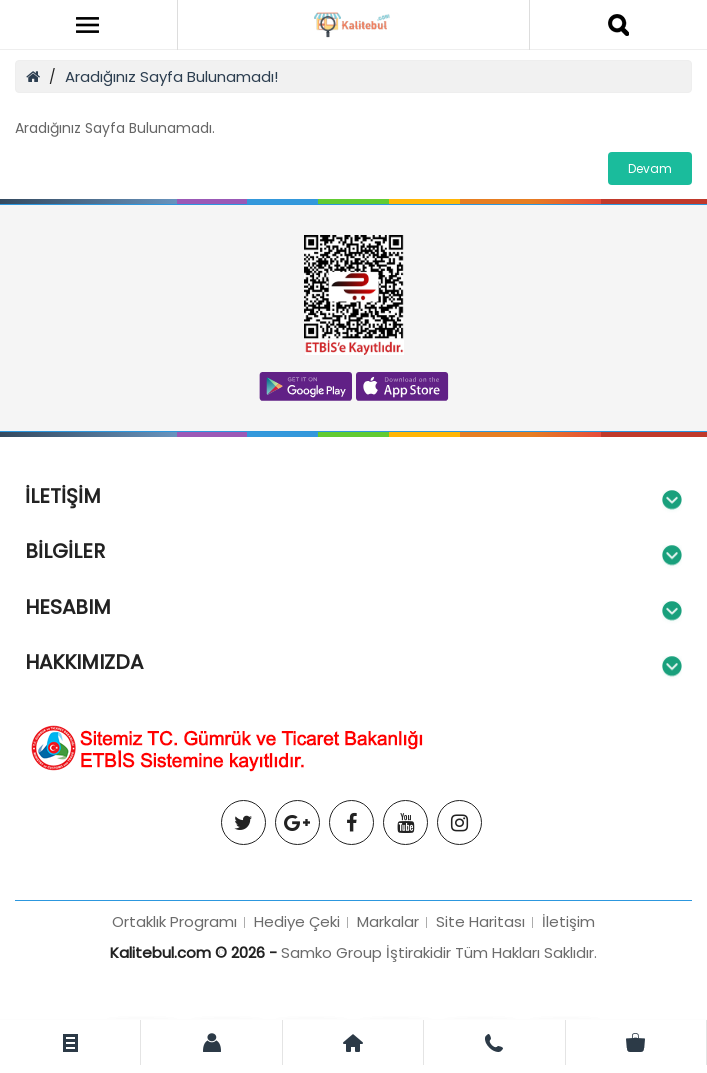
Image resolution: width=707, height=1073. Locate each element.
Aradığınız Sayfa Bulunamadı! (171, 76)
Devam (650, 168)
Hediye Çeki (297, 921)
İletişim (568, 921)
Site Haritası (480, 921)
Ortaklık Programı (174, 921)
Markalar (388, 921)
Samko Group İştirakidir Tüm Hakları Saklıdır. (439, 952)
